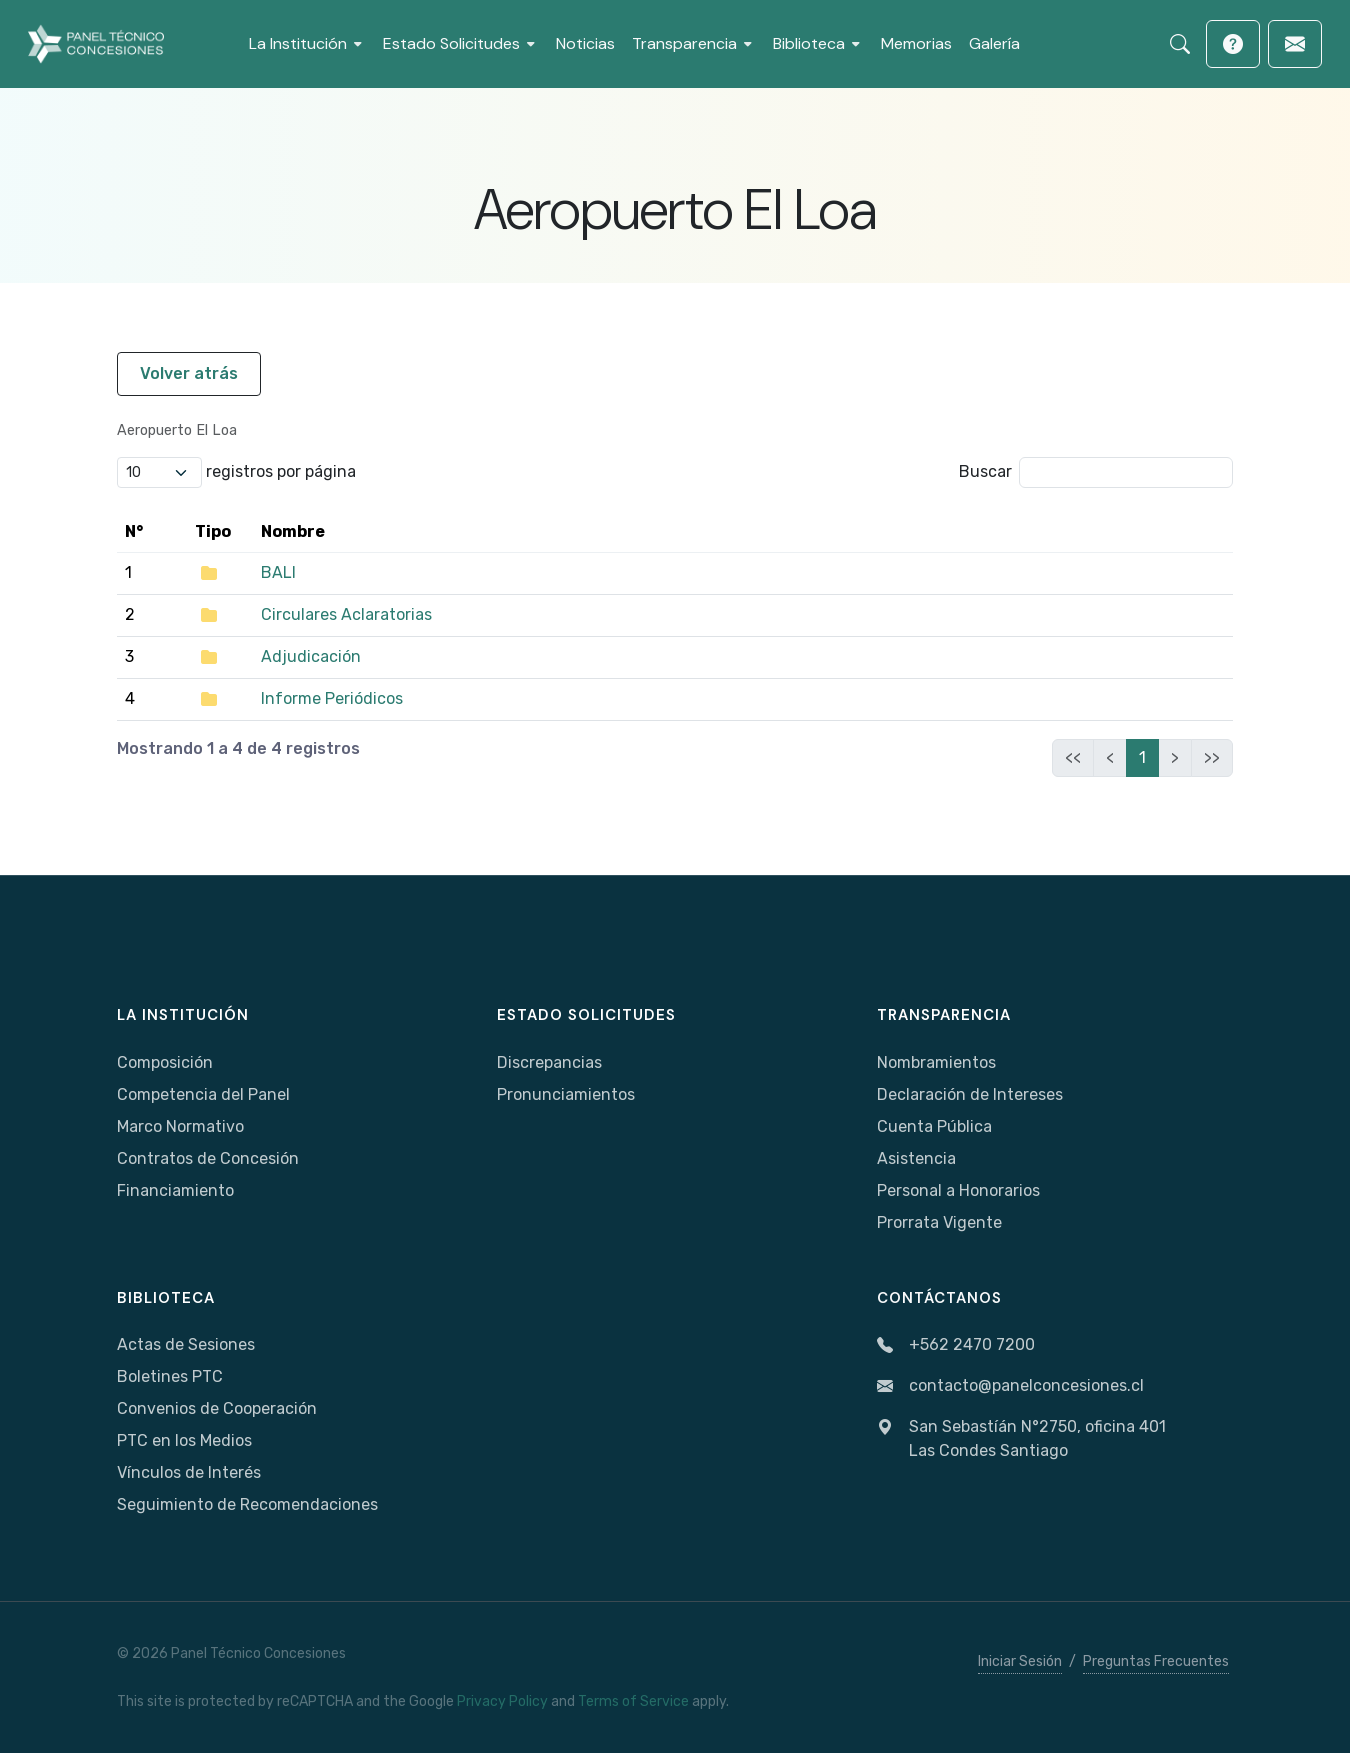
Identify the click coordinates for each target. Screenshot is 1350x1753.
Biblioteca (166, 1298)
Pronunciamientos (566, 1094)
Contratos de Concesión (208, 1158)
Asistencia (916, 1158)
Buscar (1096, 472)
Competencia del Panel (203, 1094)
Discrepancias (549, 1062)
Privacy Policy (502, 1701)
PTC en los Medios (184, 1440)
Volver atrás (189, 373)
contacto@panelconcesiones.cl (1010, 1386)
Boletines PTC (170, 1376)
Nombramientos (936, 1062)
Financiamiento (175, 1190)
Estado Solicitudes (586, 1015)
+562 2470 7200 (956, 1345)
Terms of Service (633, 1701)
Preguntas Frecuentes (1156, 1661)
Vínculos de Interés (189, 1472)
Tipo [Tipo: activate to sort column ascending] (213, 531)
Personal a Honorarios (958, 1190)
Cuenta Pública (934, 1126)
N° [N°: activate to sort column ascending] (134, 531)
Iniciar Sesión (1020, 1661)
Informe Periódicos (332, 698)
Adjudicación (311, 656)
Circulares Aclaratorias (346, 614)
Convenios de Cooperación (217, 1408)
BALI (278, 572)
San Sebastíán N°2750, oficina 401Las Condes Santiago (1021, 1439)
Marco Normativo (180, 1126)
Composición (165, 1062)
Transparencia (944, 1015)
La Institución (183, 1015)
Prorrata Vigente (939, 1222)
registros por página (236, 472)
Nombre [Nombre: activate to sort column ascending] (293, 531)
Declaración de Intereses (970, 1094)
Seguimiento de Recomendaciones (247, 1504)
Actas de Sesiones (186, 1344)
